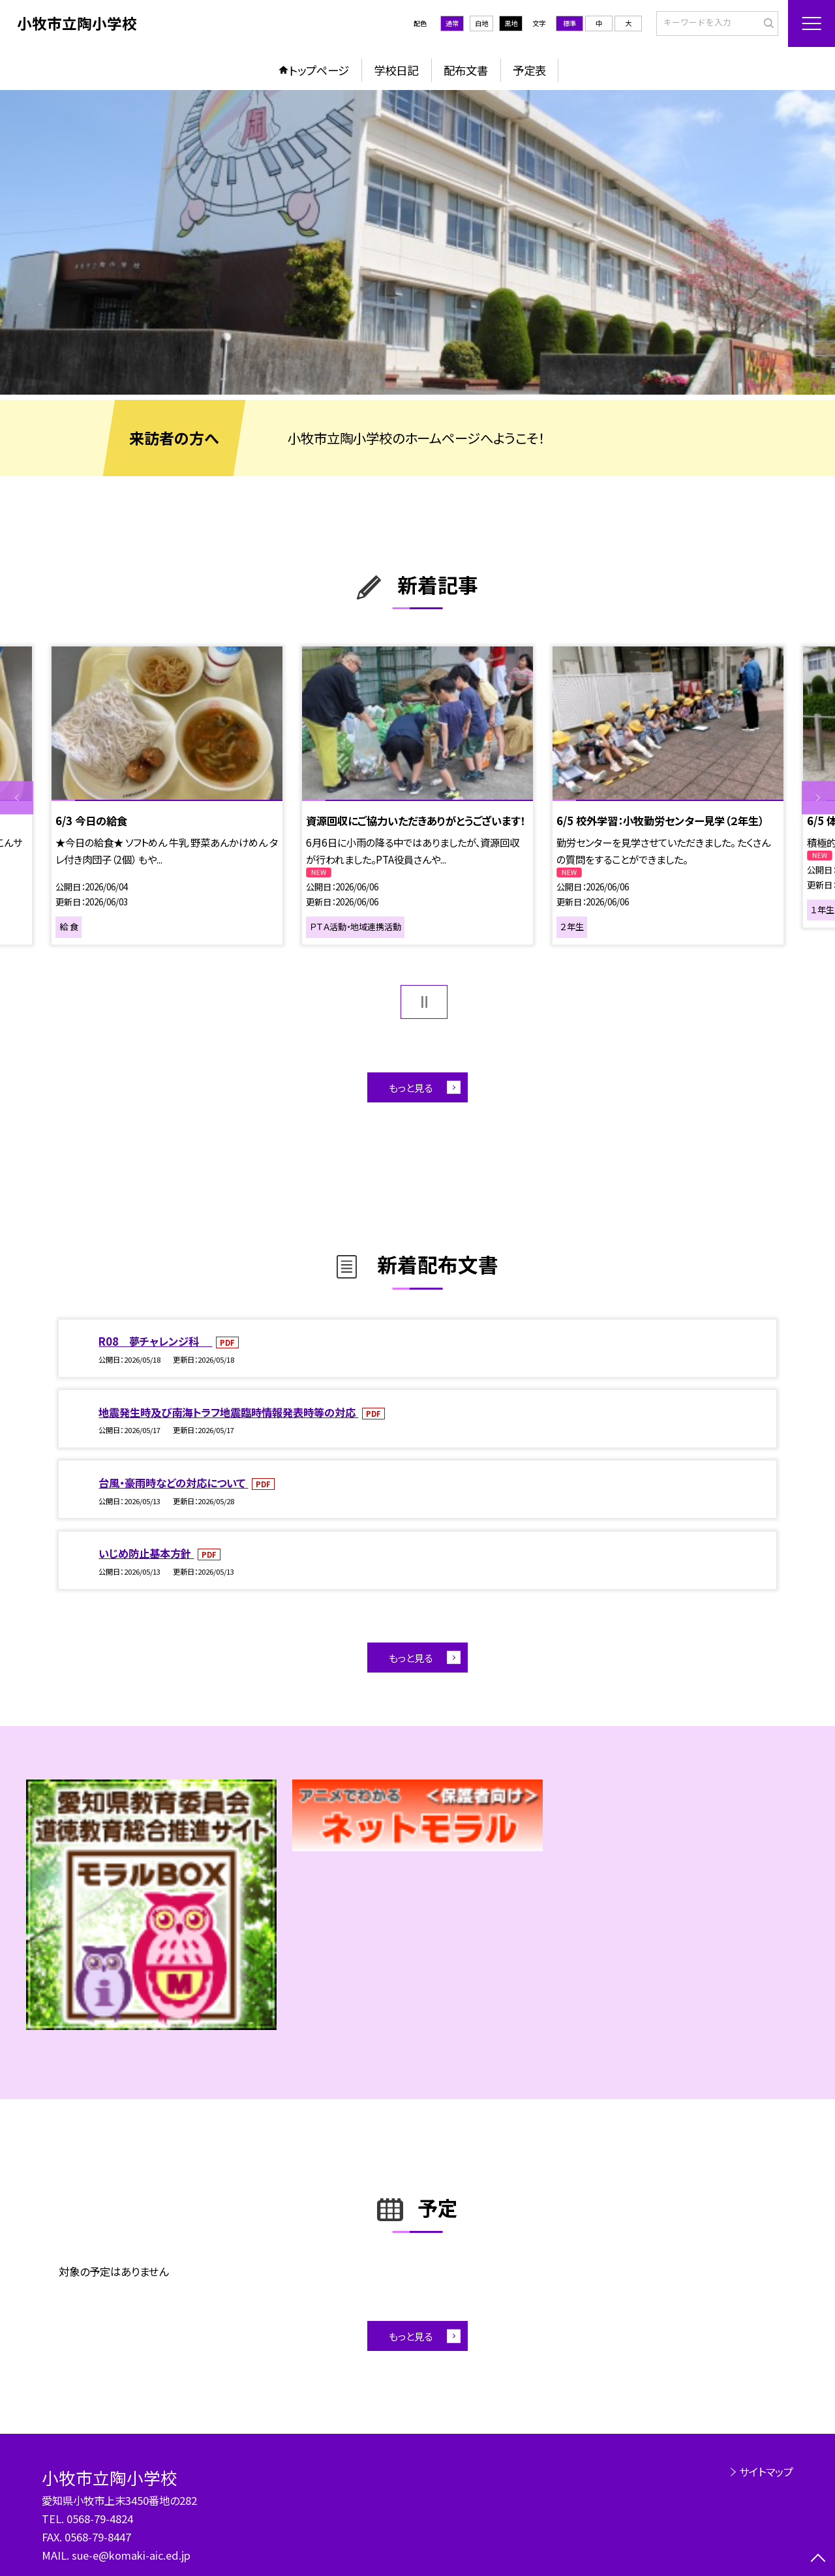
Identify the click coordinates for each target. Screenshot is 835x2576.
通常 (452, 23)
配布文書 (466, 70)
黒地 (510, 23)
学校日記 (396, 70)
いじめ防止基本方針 (146, 1553)
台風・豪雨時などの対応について (173, 1483)
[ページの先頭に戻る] (818, 2559)
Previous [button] (16, 798)
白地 (481, 23)
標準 (569, 23)
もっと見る (411, 1087)
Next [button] (818, 798)
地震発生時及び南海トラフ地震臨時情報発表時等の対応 (228, 1412)
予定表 (529, 70)
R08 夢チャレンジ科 (155, 1341)
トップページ (319, 70)
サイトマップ (766, 2471)
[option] (417, 242)
